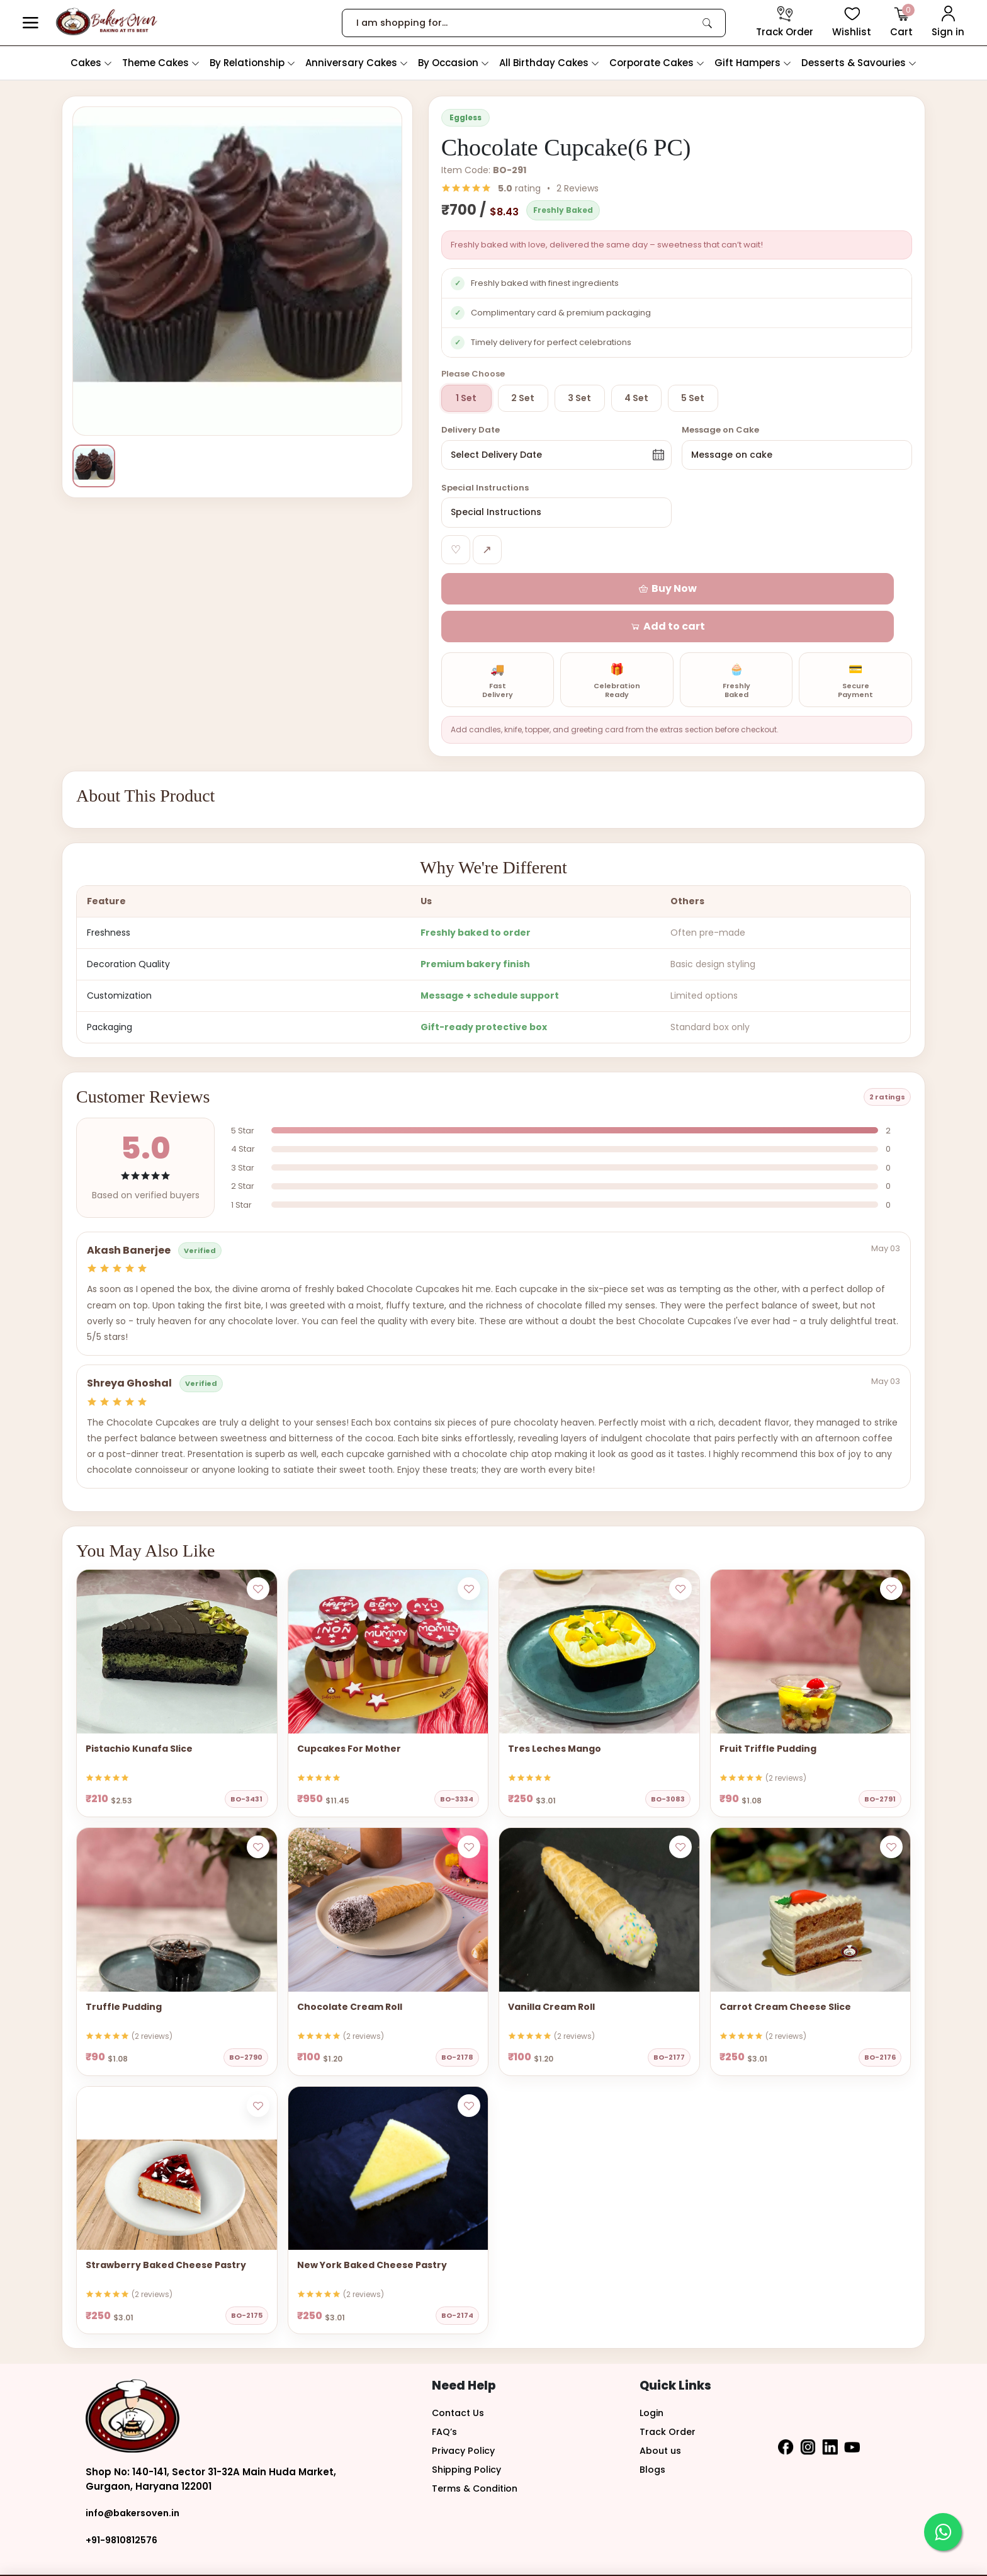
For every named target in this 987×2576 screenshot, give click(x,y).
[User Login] (948, 23)
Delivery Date (470, 430)
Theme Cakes (161, 62)
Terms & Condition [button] (478, 2453)
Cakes (91, 62)
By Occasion (453, 62)
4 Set (636, 398)
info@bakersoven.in (136, 2478)
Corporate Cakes (656, 62)
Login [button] (653, 2378)
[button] (30, 23)
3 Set (579, 398)
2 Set (522, 398)
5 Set (692, 398)
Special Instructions (485, 490)
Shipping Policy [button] (468, 2434)
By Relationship (252, 62)
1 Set (466, 398)
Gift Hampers (752, 62)
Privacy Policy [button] (465, 2415)
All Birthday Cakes (549, 62)
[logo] (107, 21)
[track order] (784, 23)
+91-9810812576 (123, 2505)
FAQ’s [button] (445, 2396)
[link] (707, 22)
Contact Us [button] (460, 2378)
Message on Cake (720, 430)
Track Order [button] (668, 2396)
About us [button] (662, 2415)
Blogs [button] (653, 2434)
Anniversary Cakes (356, 62)
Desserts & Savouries (858, 62)
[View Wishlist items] (851, 23)
